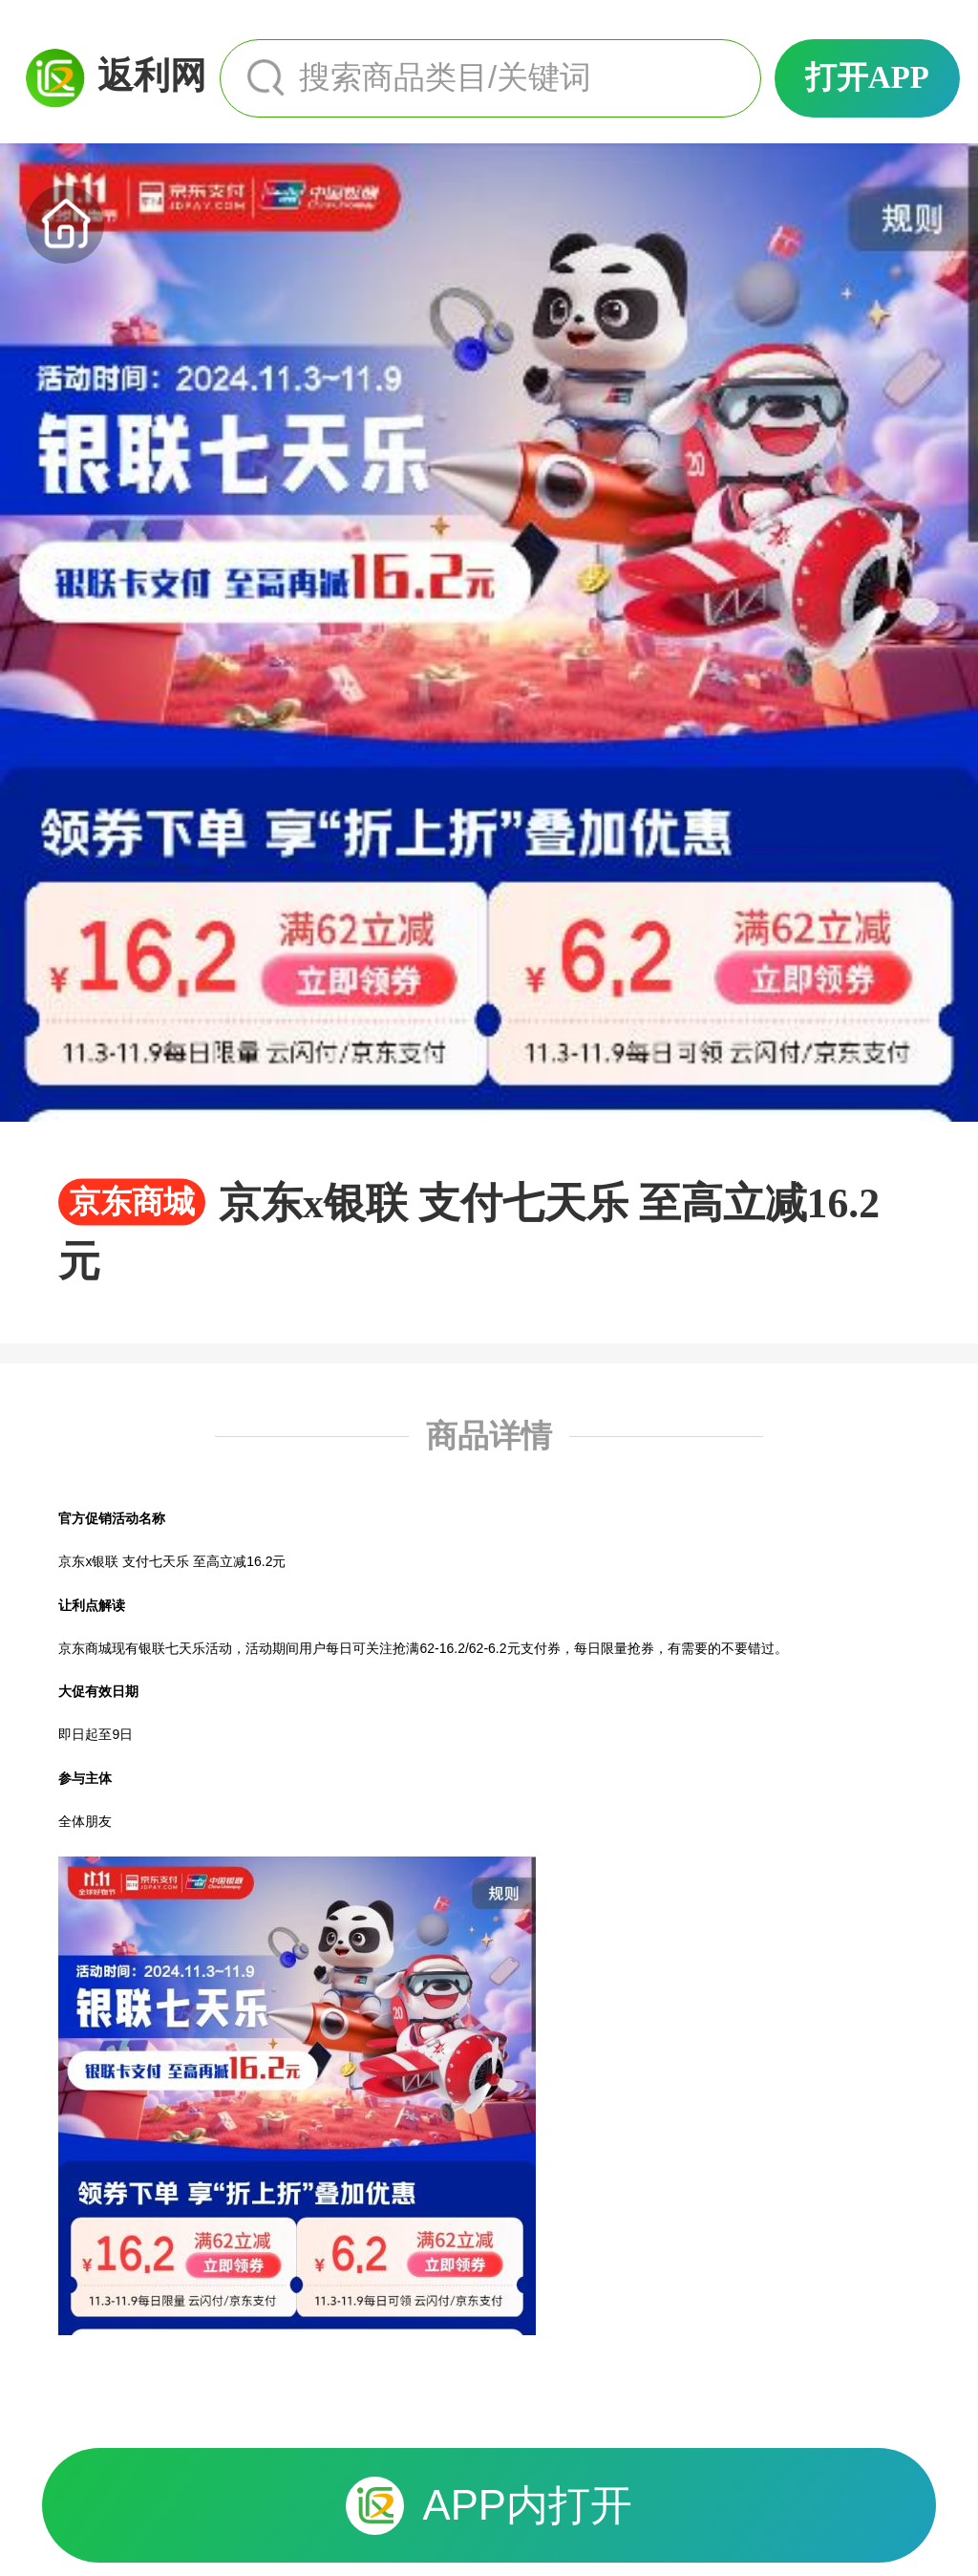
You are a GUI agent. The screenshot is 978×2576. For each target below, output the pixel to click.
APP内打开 (489, 2506)
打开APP (867, 77)
